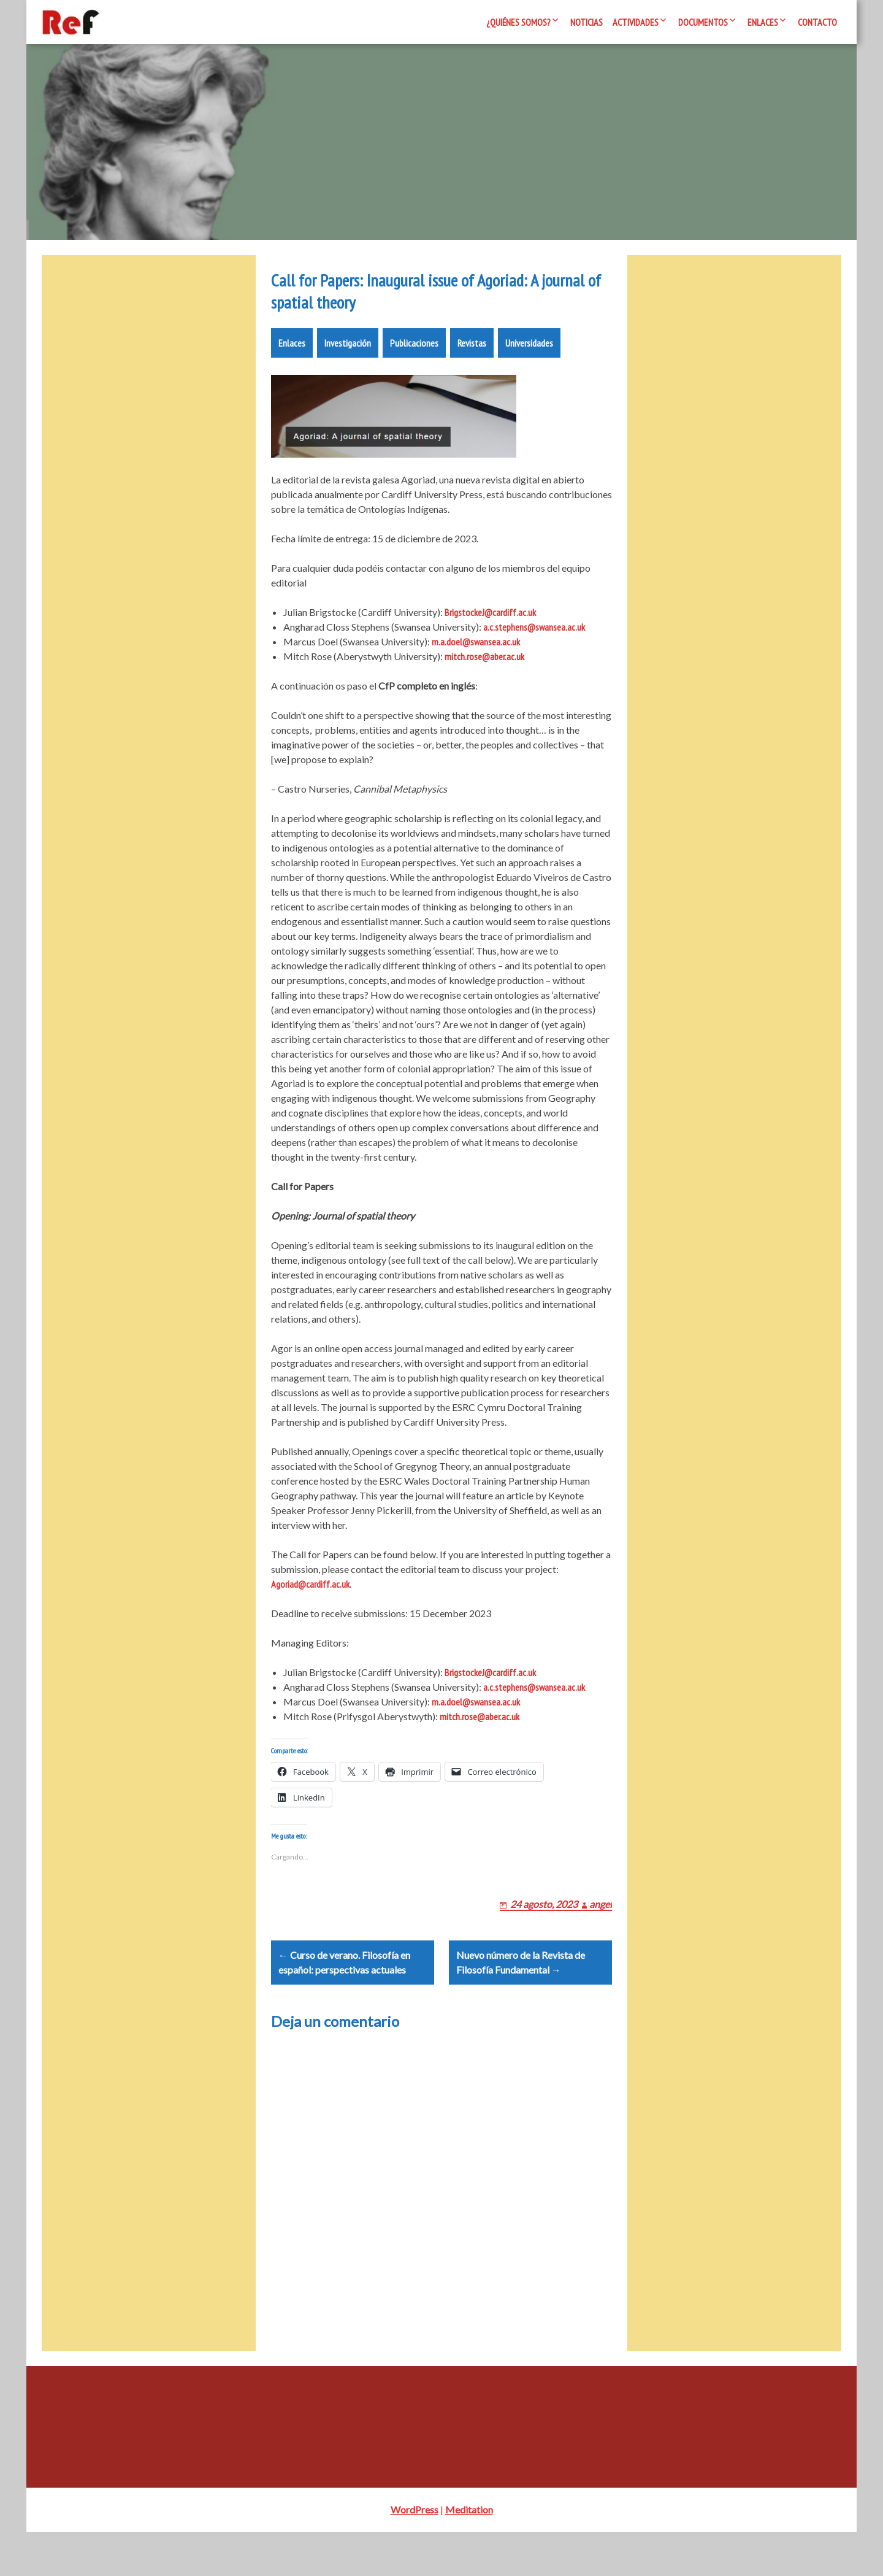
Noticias (586, 22)
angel (600, 1933)
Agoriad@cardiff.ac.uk (310, 1599)
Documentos (703, 22)
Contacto (817, 22)
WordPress (414, 2553)
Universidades (529, 358)
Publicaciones (414, 358)
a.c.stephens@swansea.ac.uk (534, 642)
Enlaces (762, 22)
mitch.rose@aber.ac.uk (484, 671)
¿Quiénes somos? (518, 22)
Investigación (347, 358)
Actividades (636, 22)
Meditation (469, 2553)
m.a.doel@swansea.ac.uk (476, 656)
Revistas (471, 358)
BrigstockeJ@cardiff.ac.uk (490, 627)
